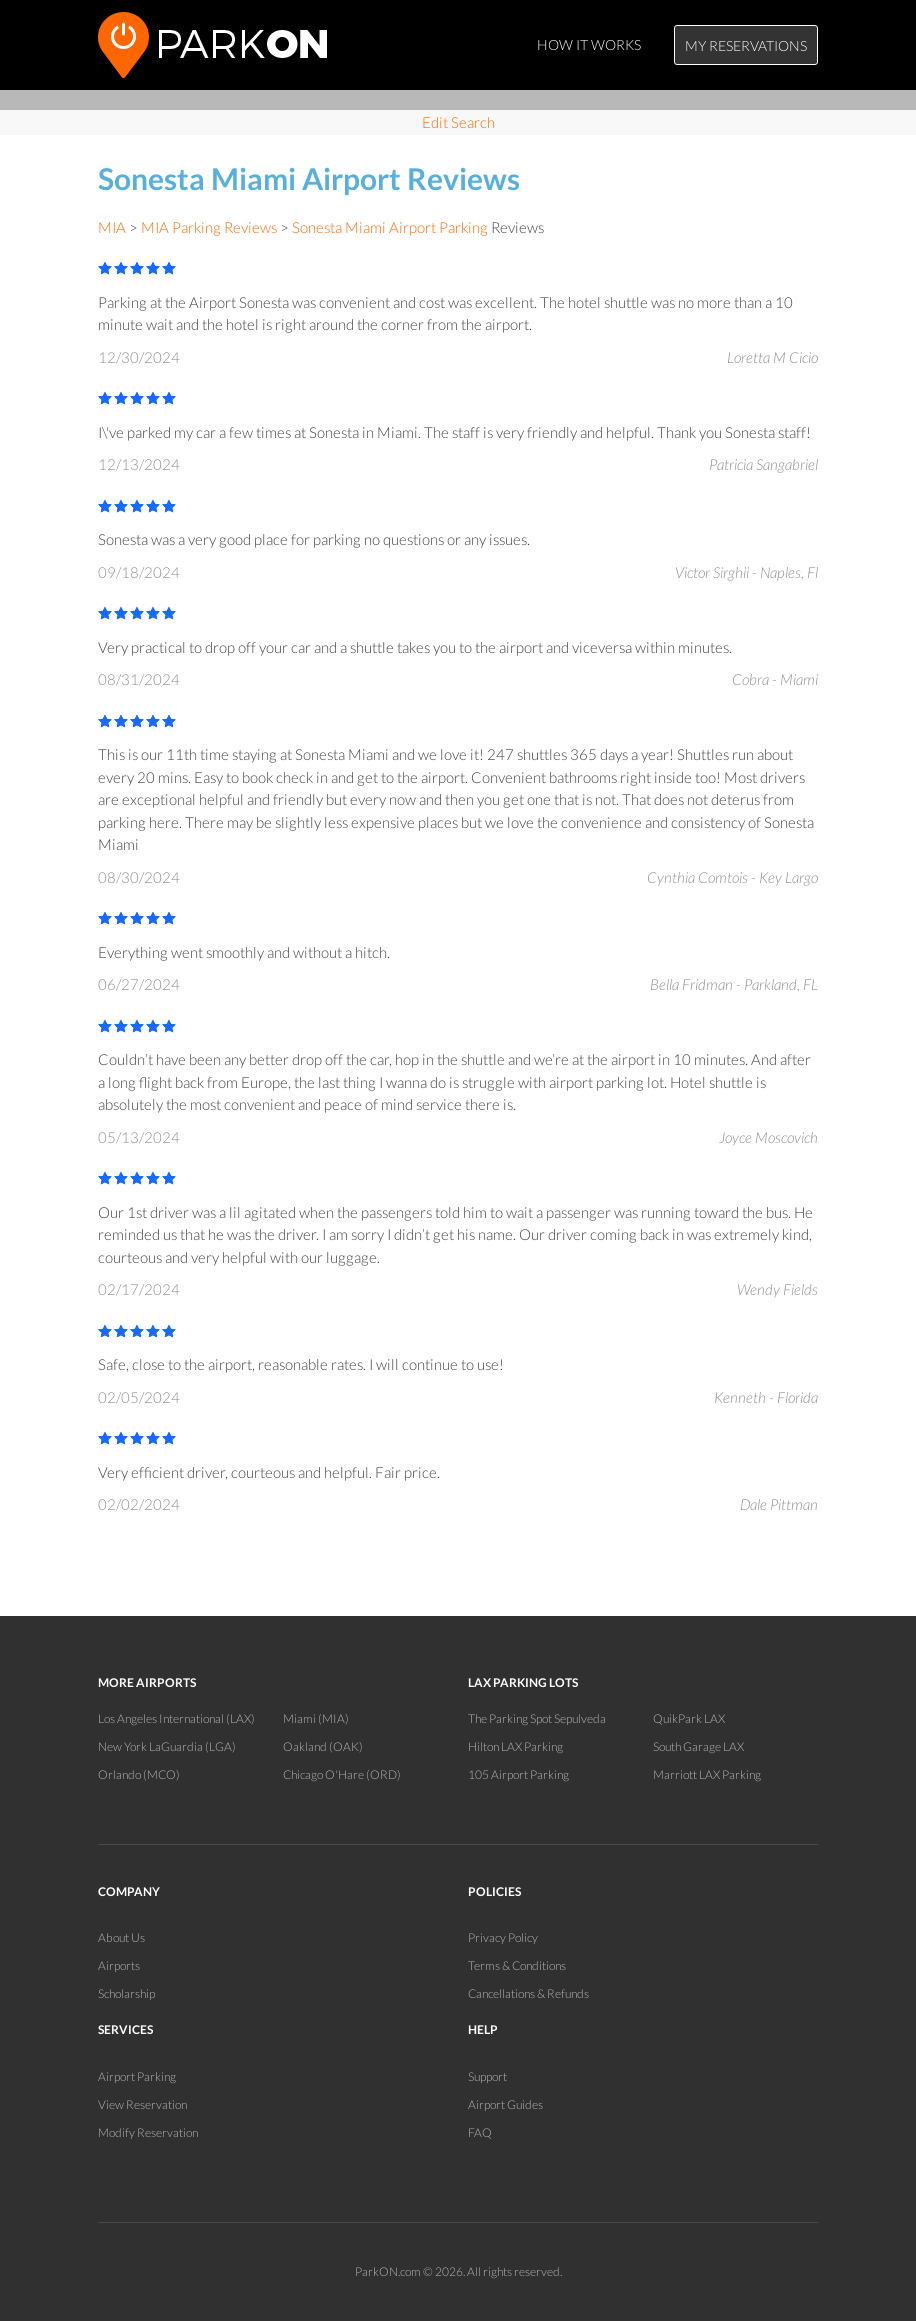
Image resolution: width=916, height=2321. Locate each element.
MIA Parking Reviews (209, 227)
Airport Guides (505, 2104)
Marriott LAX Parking (707, 1774)
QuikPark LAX (689, 1718)
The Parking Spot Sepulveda (537, 1718)
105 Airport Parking (518, 1774)
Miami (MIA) (316, 1718)
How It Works (589, 44)
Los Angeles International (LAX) (176, 1718)
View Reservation (142, 2104)
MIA (112, 227)
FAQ (480, 2132)
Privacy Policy (503, 1937)
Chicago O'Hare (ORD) (342, 1774)
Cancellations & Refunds (528, 1993)
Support (487, 2076)
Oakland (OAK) (323, 1746)
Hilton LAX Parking (515, 1746)
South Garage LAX (698, 1746)
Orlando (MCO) (139, 1774)
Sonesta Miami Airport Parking (390, 227)
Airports (119, 1965)
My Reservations (746, 45)
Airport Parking (137, 2076)
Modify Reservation (148, 2132)
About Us (121, 1937)
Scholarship (126, 1993)
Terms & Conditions (517, 1965)
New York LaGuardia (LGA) (167, 1746)
